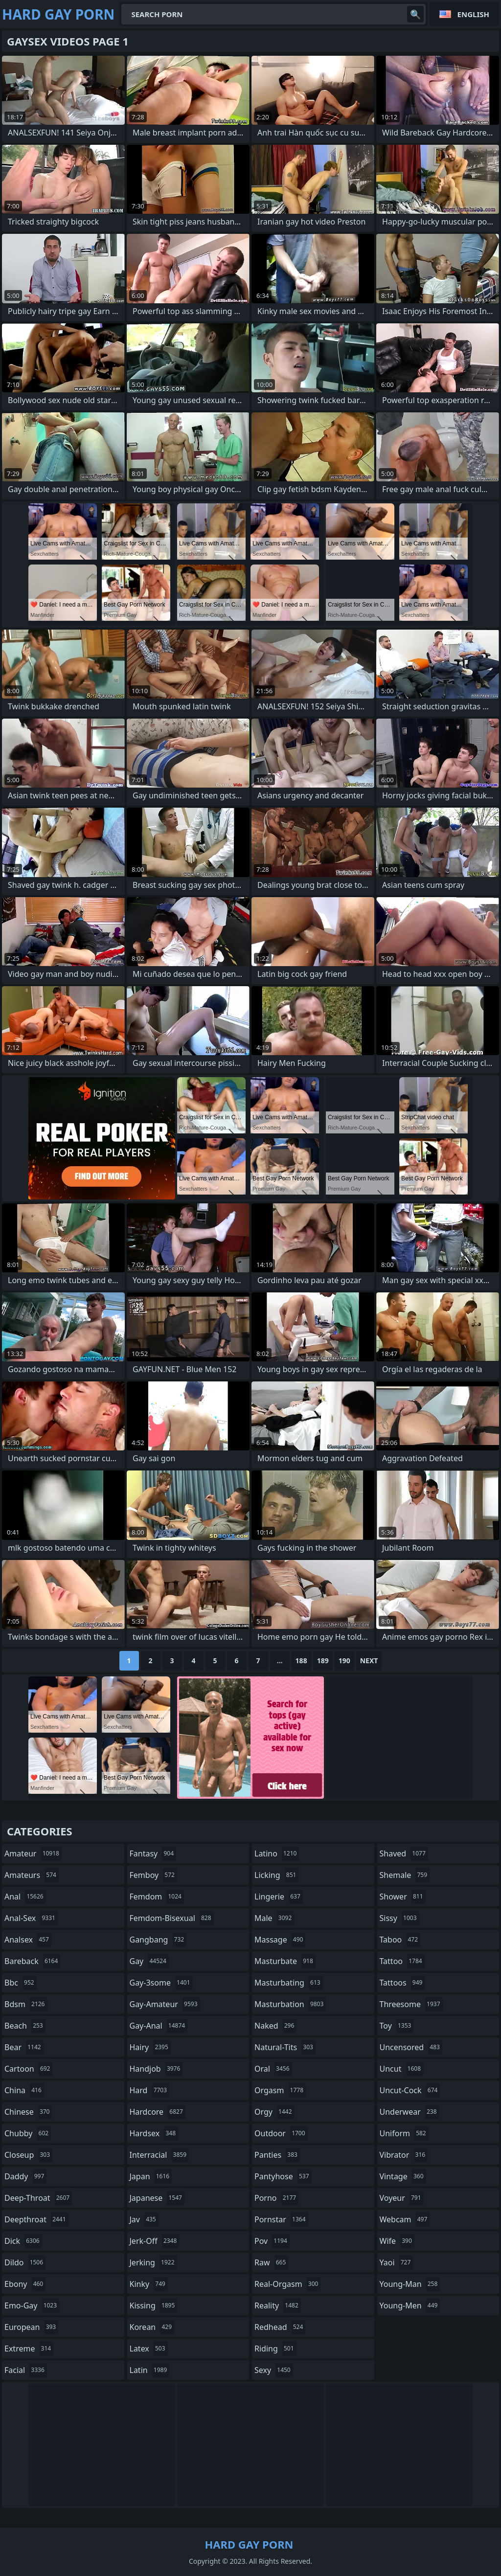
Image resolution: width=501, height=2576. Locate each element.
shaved (404, 1853)
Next (369, 1660)
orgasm (280, 2090)
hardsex (154, 2133)
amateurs (31, 1875)
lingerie (278, 1896)
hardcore (157, 2111)
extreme (28, 2348)
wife (397, 2241)
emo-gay (31, 2305)
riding (275, 2348)
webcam (405, 2219)
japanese (157, 2198)
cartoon (28, 2068)
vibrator (404, 2154)
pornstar (281, 2219)
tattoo (402, 1961)
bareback (32, 1961)
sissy (399, 1918)
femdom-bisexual (172, 1918)
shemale (405, 1875)
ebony (25, 2284)
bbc (20, 1982)
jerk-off (155, 2241)
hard (150, 2090)
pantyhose (283, 2176)
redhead (279, 2327)
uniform (404, 2133)
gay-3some (161, 1982)
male (274, 1918)
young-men (410, 2305)
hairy (150, 2047)
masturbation (290, 2004)
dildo (25, 2262)
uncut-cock (410, 2090)
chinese (28, 2111)
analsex (27, 1939)
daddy (25, 2176)
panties (277, 2154)
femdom (157, 1896)
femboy (153, 1875)
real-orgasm (287, 2284)
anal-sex (31, 1918)
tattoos (402, 1982)
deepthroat (36, 2219)
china (24, 2090)
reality (277, 2305)
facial (25, 2370)
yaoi (396, 2262)
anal (25, 1896)
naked (275, 2025)
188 (301, 1660)
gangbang (158, 1939)
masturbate (285, 1961)
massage (279, 1939)
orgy (274, 2111)
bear (24, 2047)
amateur (33, 1853)
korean (152, 2327)
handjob (156, 2068)
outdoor (281, 2133)
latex (149, 2348)
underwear (409, 2111)
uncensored (411, 2047)
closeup (28, 2154)
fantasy (153, 1853)
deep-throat (38, 2198)
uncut (402, 2068)
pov (272, 2241)
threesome (411, 2004)
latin (150, 2370)
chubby (27, 2133)
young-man (410, 2284)
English (473, 14)
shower (403, 1896)
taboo (400, 1939)
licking (276, 1875)
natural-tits (285, 2047)
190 (344, 1660)
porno (276, 2198)
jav (144, 2219)
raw (271, 2262)
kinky (149, 2284)
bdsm (25, 2004)
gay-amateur (165, 2004)
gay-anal (159, 2025)
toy (397, 2025)
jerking (153, 2262)
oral (273, 2068)
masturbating (288, 1982)
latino (276, 1853)
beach (25, 2025)
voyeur (402, 2198)
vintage (403, 2176)
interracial (159, 2154)
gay (149, 1961)
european (31, 2327)
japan (151, 2176)
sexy (273, 2370)
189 (323, 1660)
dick (23, 2241)
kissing (154, 2305)
